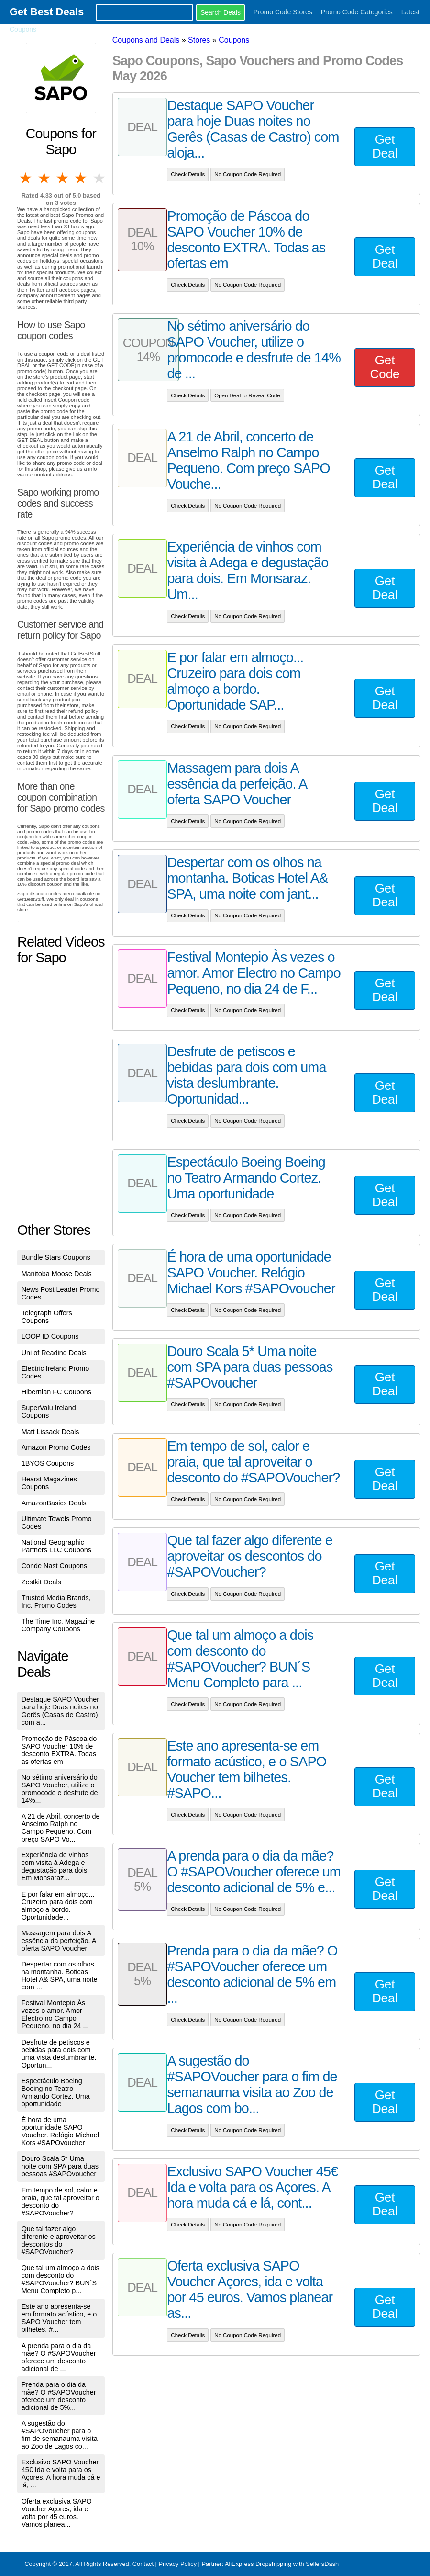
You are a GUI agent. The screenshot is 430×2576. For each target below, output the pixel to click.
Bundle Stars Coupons (56, 1257)
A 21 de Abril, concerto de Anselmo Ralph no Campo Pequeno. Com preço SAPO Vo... (61, 1827)
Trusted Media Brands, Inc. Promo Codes (56, 1601)
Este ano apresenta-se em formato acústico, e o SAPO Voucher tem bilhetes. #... (59, 2318)
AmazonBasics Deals (54, 1503)
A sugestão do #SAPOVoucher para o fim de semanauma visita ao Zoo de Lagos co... (60, 2434)
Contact (143, 2563)
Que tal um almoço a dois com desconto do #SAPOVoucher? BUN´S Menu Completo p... (60, 2279)
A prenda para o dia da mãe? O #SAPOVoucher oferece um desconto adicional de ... (59, 2357)
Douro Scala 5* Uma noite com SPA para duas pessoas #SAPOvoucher (60, 2166)
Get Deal (384, 146)
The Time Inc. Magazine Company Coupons (58, 1625)
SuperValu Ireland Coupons (49, 1411)
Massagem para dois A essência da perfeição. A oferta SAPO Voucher (59, 1940)
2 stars (44, 178)
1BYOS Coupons (48, 1463)
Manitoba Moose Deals (57, 1273)
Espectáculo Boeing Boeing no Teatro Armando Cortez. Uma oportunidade (56, 2092)
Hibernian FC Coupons (56, 1392)
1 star (26, 178)
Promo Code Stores (283, 12)
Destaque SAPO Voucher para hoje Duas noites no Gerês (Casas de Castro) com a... (60, 1710)
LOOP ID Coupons (50, 1336)
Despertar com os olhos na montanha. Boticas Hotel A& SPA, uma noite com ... (60, 1975)
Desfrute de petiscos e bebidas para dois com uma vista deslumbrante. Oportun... (59, 2053)
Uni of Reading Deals (54, 1352)
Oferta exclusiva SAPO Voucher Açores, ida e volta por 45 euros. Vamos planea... (57, 2512)
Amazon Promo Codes (56, 1447)
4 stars (81, 178)
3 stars (63, 178)
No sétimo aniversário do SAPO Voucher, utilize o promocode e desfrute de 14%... (60, 1789)
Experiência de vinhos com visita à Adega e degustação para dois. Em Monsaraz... (55, 1866)
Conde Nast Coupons (55, 1566)
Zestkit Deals (41, 1582)
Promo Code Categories (357, 12)
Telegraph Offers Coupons (47, 1316)
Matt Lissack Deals (50, 1431)
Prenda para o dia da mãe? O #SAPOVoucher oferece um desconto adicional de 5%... (59, 2396)
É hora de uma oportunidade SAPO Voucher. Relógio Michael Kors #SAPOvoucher (60, 2131)
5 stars (100, 178)
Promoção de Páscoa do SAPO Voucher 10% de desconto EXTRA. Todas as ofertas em (59, 1750)
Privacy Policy (177, 2563)
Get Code (385, 367)
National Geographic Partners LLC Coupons (56, 1546)
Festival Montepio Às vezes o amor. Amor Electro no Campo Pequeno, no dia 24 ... (55, 2014)
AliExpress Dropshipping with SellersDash (282, 2563)
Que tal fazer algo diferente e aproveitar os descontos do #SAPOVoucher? (59, 2240)
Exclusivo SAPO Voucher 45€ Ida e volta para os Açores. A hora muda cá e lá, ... (61, 2473)
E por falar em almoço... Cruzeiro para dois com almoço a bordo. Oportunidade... (58, 1905)
